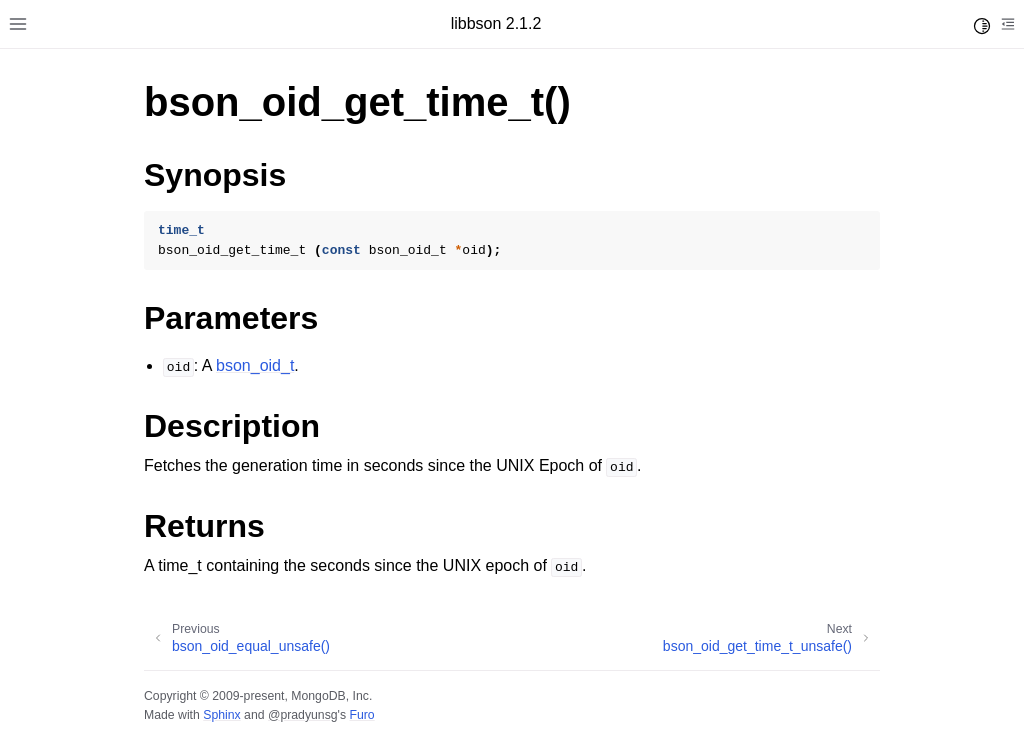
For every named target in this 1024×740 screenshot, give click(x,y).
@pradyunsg (303, 715)
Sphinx (221, 715)
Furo (361, 715)
